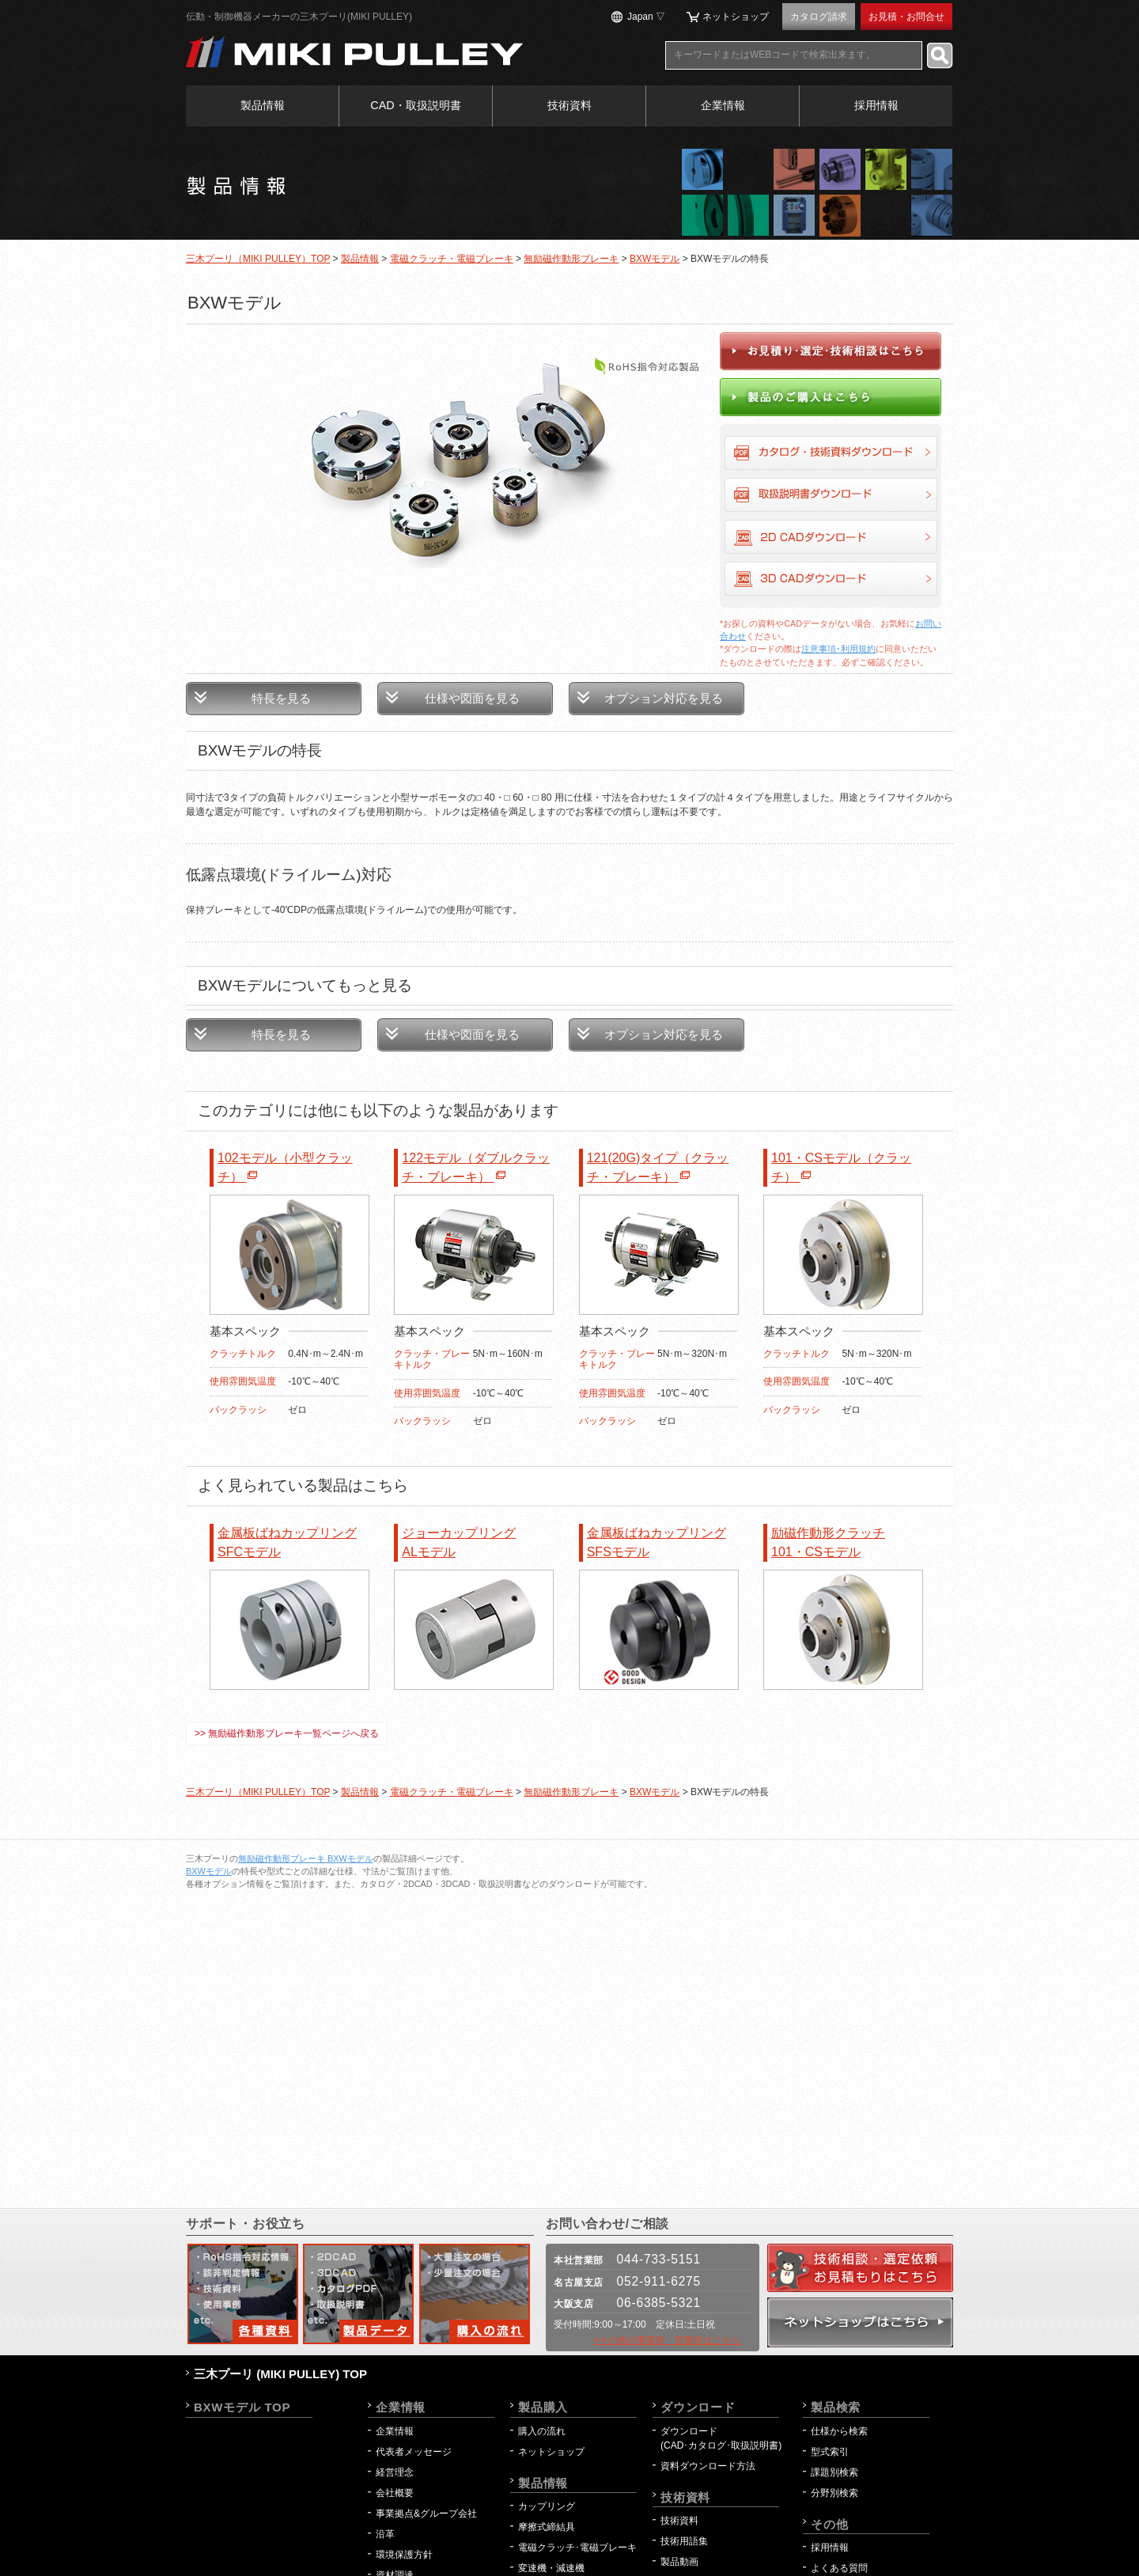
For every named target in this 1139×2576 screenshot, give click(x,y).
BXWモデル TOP (242, 2407)
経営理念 (395, 2472)
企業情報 (723, 105)
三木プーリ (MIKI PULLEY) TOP (280, 2374)
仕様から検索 (839, 2431)
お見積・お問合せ (906, 16)
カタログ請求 (818, 16)
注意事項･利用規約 (838, 648)
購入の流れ (542, 2431)
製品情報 (262, 105)
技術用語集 (684, 2541)
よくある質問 (839, 2568)
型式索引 (830, 2451)
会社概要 (395, 2492)
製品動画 (679, 2561)
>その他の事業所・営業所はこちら (667, 2340)
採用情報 (876, 105)
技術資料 (569, 105)
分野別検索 (834, 2492)
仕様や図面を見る (472, 698)
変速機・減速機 (551, 2568)
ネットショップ (735, 16)
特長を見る (281, 698)
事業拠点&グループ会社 (426, 2513)
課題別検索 (834, 2472)
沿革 (385, 2534)
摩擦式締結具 (546, 2526)
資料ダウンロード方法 (707, 2466)
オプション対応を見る (663, 698)
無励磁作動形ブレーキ (571, 258)
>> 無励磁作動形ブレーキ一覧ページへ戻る (287, 1733)
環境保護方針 (409, 2554)
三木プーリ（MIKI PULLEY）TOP (258, 258)
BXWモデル (654, 258)
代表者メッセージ (414, 2451)
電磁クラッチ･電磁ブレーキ (577, 2547)
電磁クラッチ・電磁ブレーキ (451, 258)
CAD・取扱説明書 (415, 105)
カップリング (546, 2506)
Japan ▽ (646, 16)
